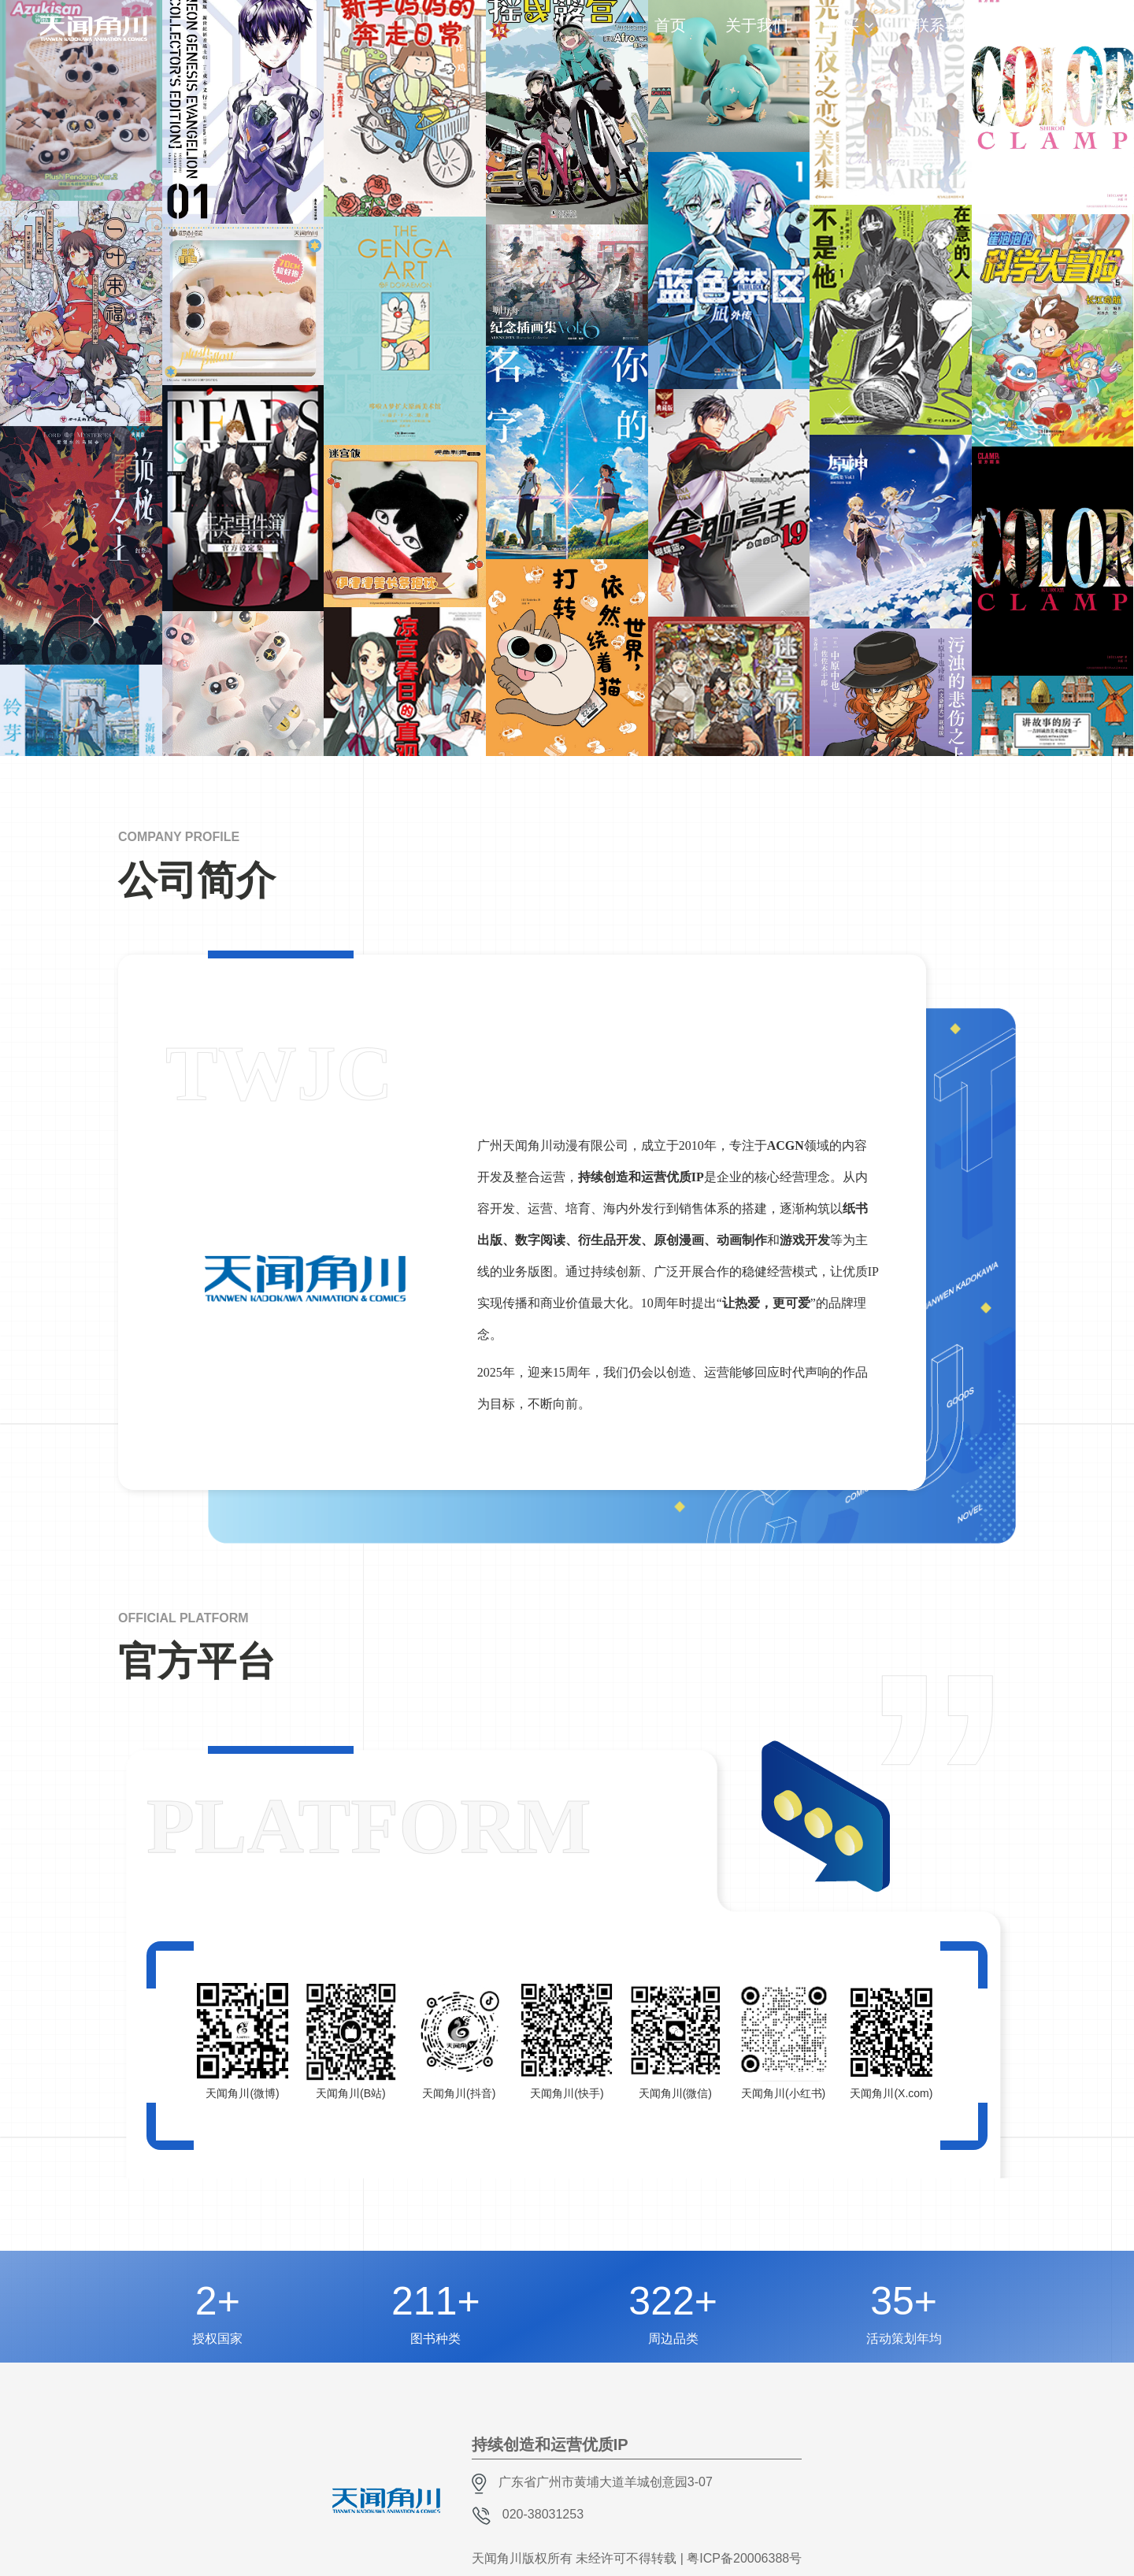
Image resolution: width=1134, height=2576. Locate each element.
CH (1066, 20)
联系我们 (945, 25)
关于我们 (756, 25)
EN (1088, 34)
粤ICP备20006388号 (744, 2558)
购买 (843, 25)
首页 (670, 25)
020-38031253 (543, 2514)
